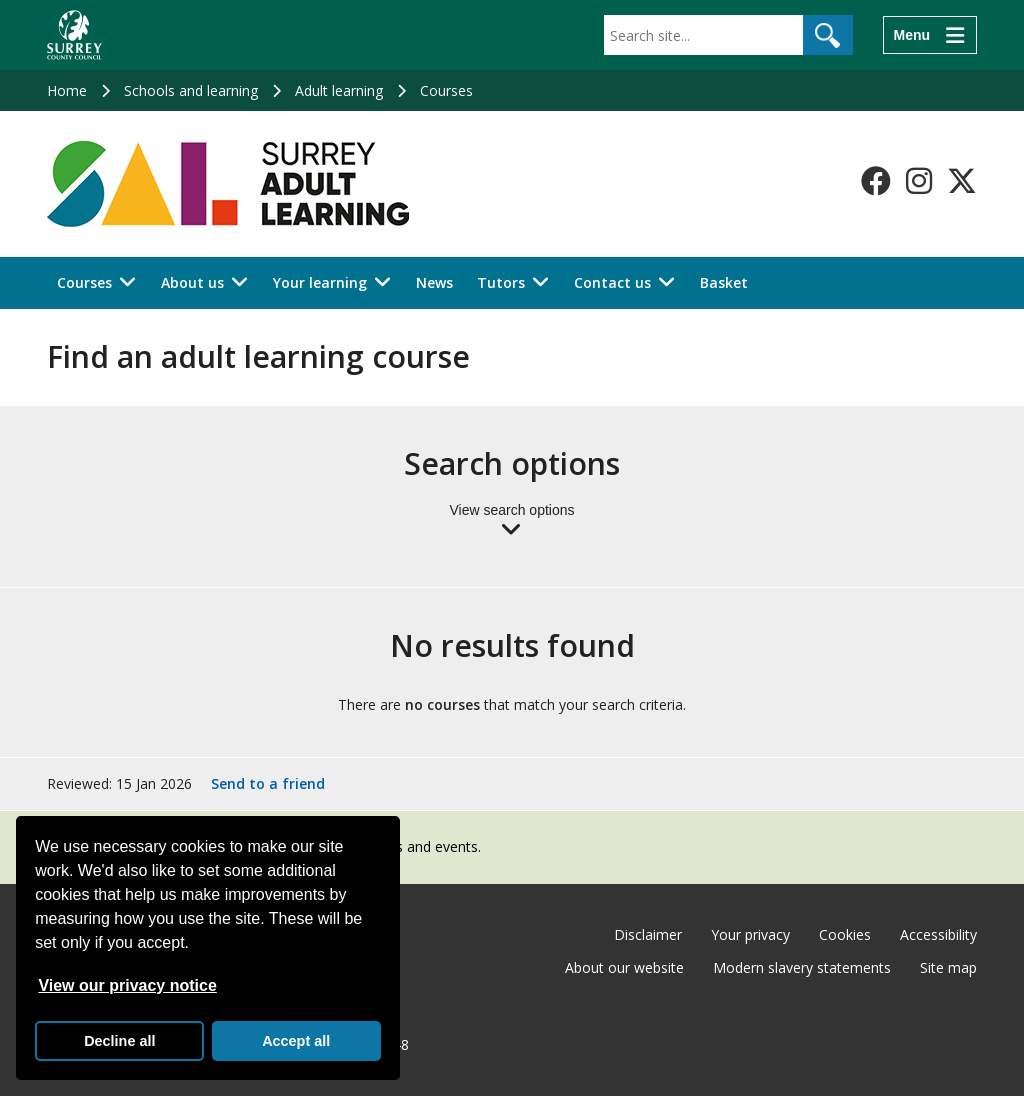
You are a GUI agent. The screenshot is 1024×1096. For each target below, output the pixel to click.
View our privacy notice (127, 985)
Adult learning (339, 90)
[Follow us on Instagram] (919, 181)
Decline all (119, 1041)
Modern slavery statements (802, 967)
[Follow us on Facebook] (876, 181)
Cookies (845, 934)
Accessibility (938, 934)
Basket (724, 282)
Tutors (501, 282)
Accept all (296, 1041)
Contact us (612, 282)
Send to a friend (268, 783)
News (434, 282)
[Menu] (930, 35)
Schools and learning (191, 90)
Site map (948, 967)
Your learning (320, 282)
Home (67, 90)
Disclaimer (648, 934)
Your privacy (750, 934)
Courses (446, 90)
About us (192, 282)
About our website (624, 967)
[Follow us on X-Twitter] (962, 181)
